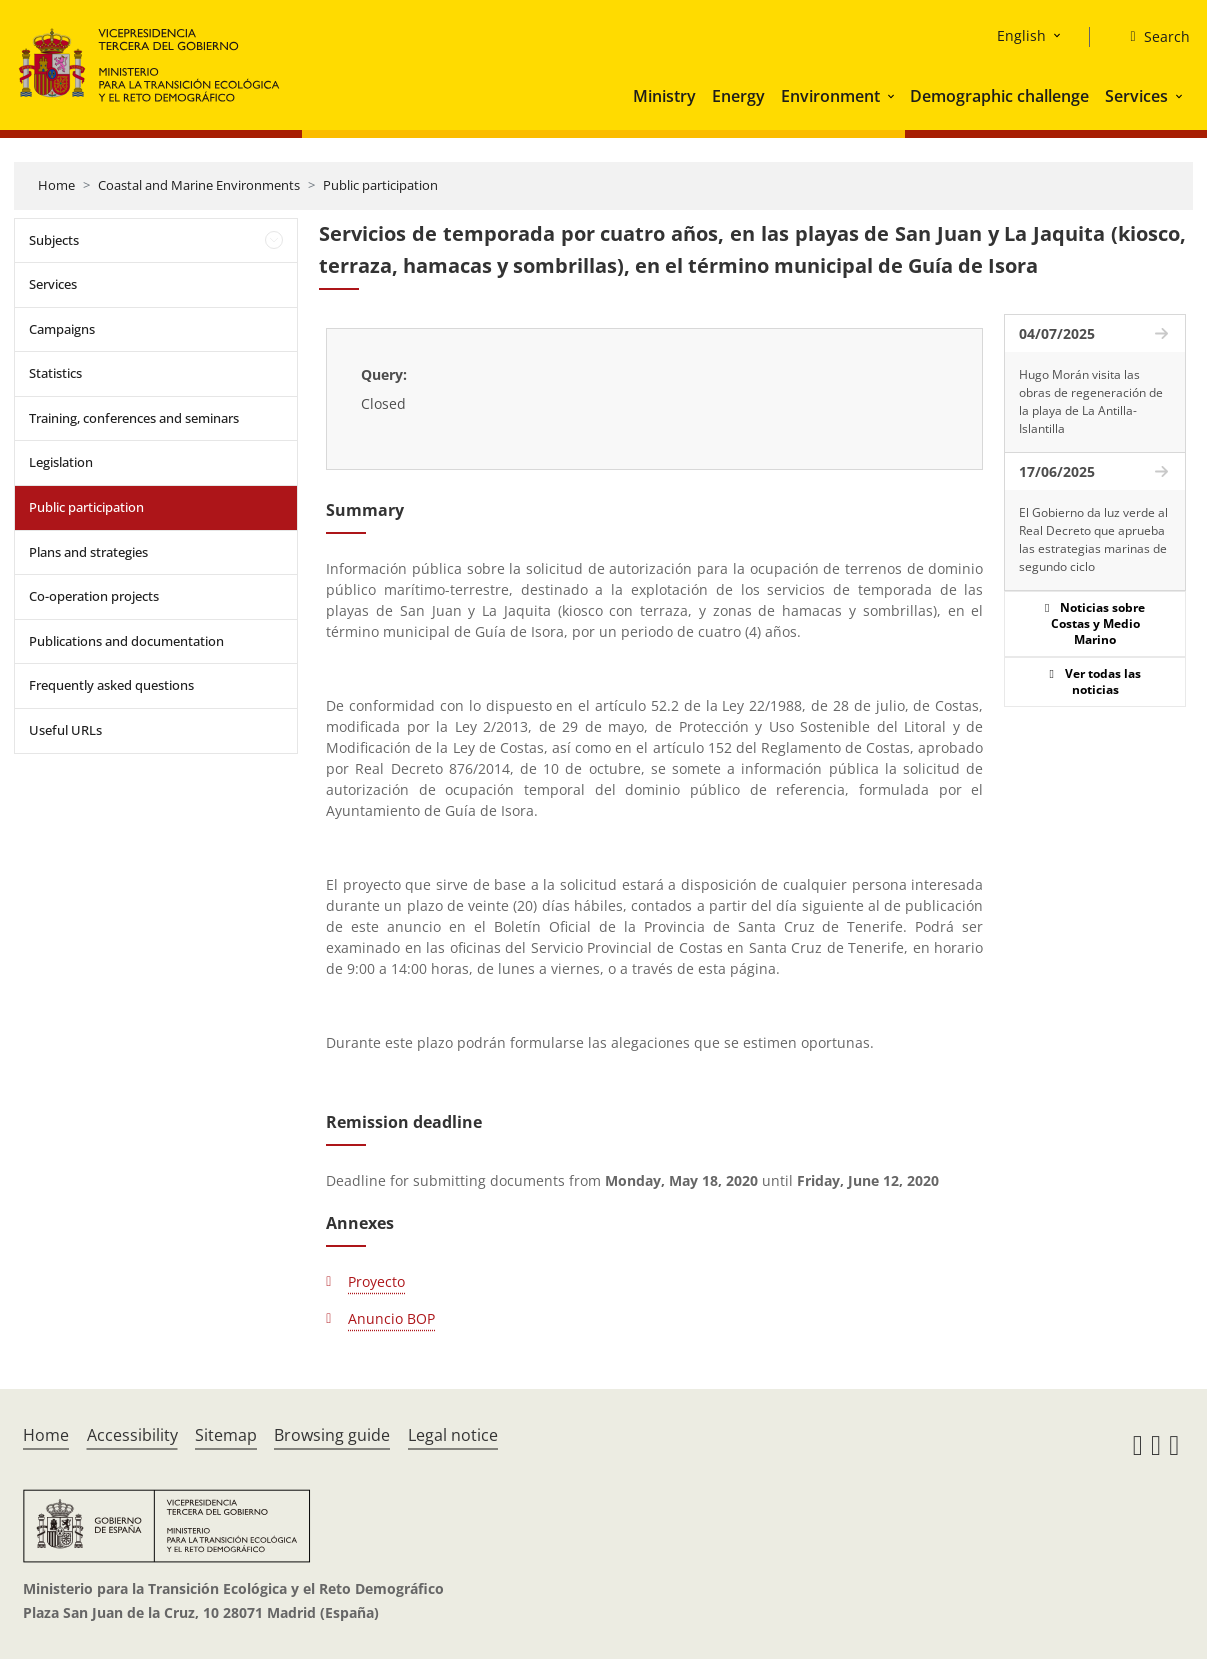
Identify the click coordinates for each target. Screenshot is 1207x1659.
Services (1136, 96)
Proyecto (376, 1281)
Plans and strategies (88, 552)
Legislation (61, 462)
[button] (893, 96)
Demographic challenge (999, 96)
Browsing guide (332, 1435)
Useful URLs (65, 730)
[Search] (1151, 37)
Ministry (664, 96)
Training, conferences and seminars (134, 418)
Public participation (380, 185)
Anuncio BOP (391, 1318)
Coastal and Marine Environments (199, 185)
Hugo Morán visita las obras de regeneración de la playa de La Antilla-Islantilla (1091, 401)
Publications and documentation (126, 641)
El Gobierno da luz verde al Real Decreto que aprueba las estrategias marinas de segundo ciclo (1093, 539)
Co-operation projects (94, 596)
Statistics (55, 373)
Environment (830, 96)
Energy (738, 96)
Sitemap (226, 1435)
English (1021, 35)
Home (56, 185)
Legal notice (453, 1435)
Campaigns (62, 329)
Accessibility (132, 1435)
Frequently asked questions (111, 685)
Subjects (54, 240)
